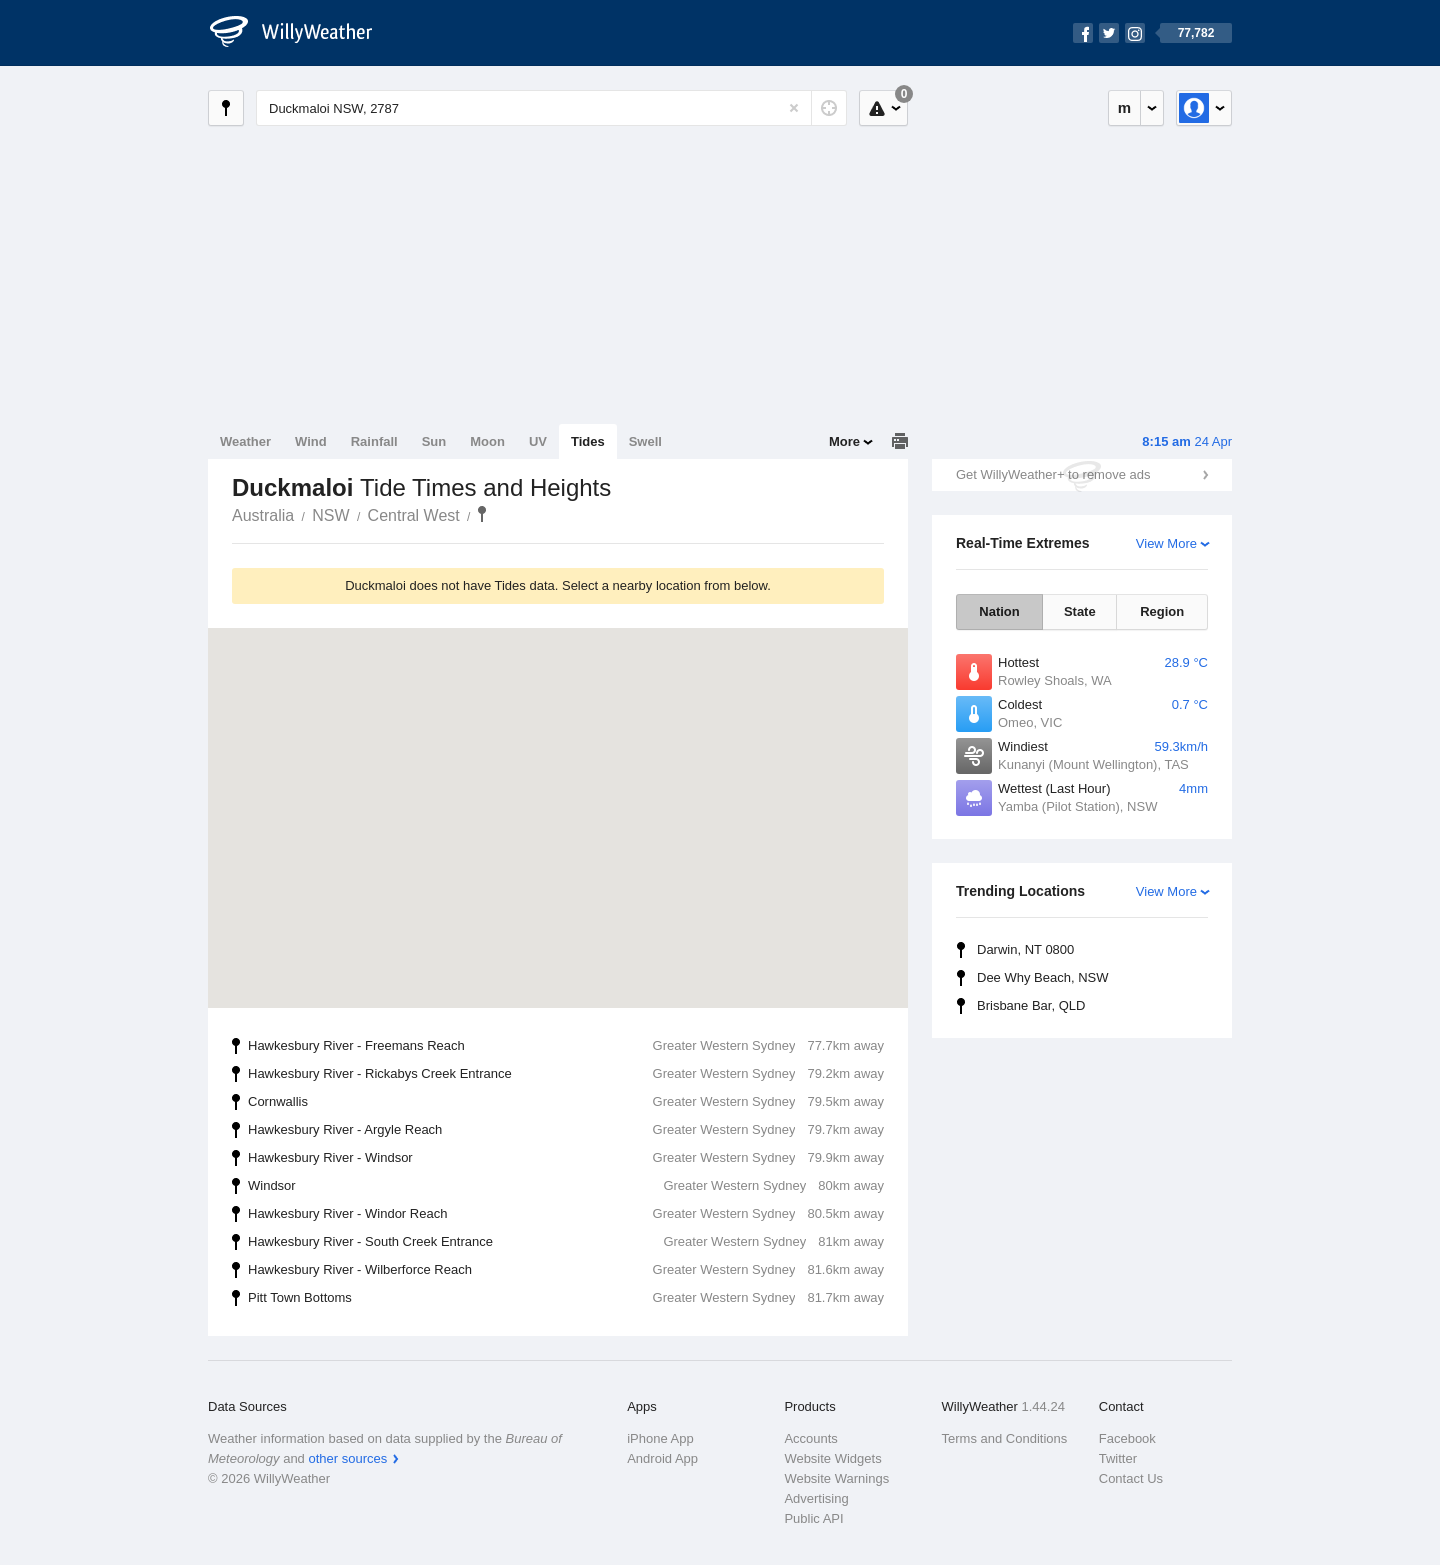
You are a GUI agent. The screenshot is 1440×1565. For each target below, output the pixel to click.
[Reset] (794, 108)
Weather (245, 441)
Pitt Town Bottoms (566, 1298)
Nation (999, 611)
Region (1162, 611)
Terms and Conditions (1005, 1438)
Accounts (810, 1438)
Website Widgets (832, 1458)
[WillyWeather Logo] (302, 33)
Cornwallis (566, 1102)
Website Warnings (836, 1478)
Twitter (1118, 1458)
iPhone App (660, 1438)
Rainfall (374, 441)
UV (538, 441)
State (1080, 611)
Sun (434, 441)
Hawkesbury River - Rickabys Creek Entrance (566, 1074)
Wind (311, 441)
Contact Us (1131, 1478)
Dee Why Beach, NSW (1043, 977)
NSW (330, 515)
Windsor (566, 1186)
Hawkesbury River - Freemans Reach (566, 1046)
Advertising (816, 1498)
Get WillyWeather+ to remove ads (1053, 474)
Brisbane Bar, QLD (1031, 1005)
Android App (662, 1458)
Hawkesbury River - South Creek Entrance (566, 1242)
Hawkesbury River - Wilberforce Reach (566, 1270)
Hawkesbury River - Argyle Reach (566, 1130)
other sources (347, 1458)
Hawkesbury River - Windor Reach (566, 1214)
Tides (588, 441)
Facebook (1127, 1438)
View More (1166, 543)
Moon (487, 441)
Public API (813, 1518)
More (844, 441)
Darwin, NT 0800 (1025, 949)
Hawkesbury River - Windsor (566, 1158)
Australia (263, 515)
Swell (645, 441)
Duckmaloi (482, 514)
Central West (414, 515)
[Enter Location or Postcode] (551, 108)
